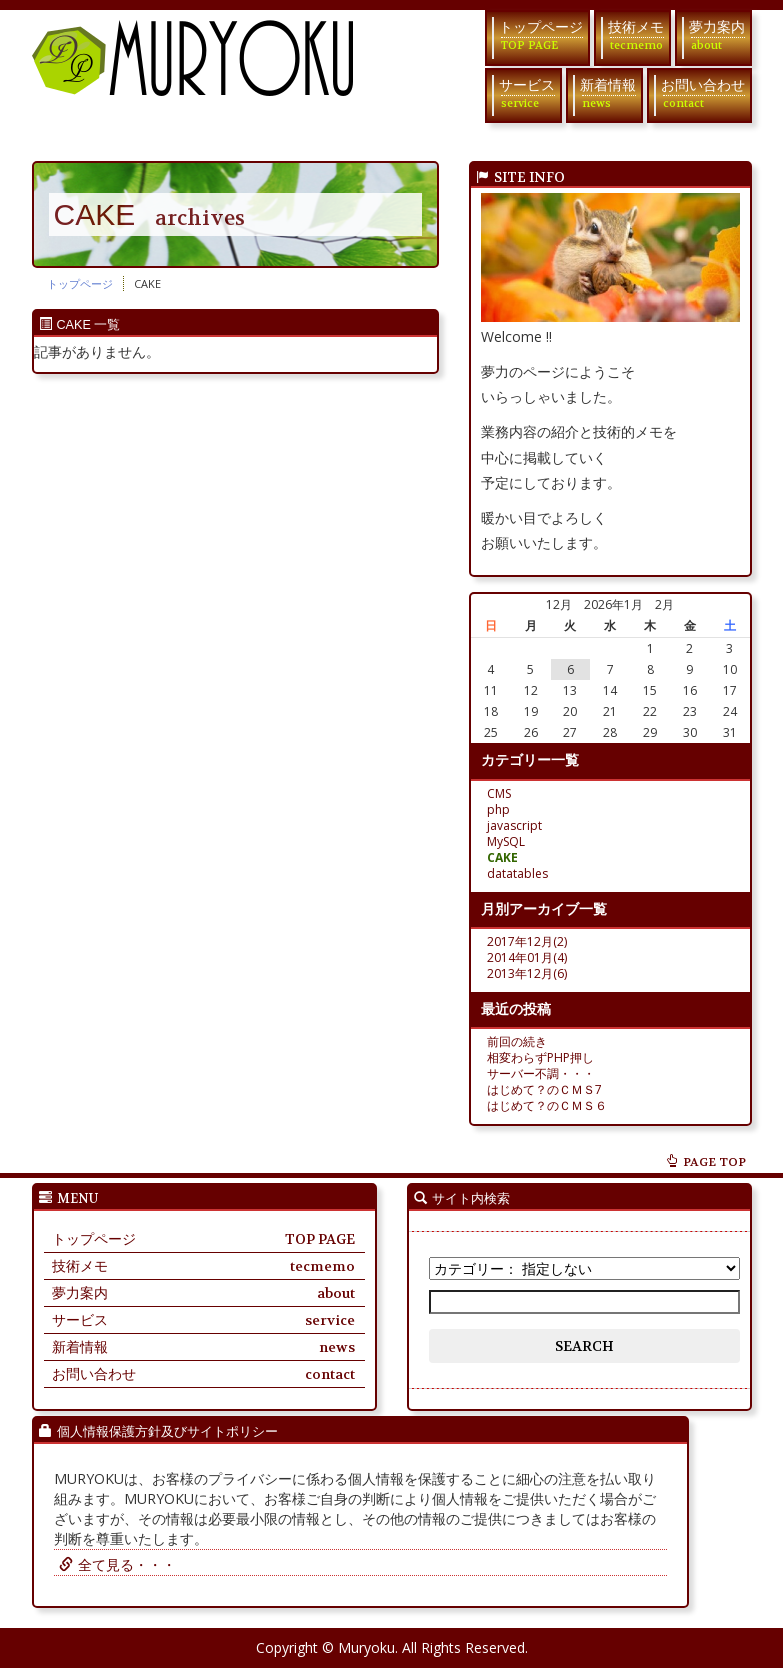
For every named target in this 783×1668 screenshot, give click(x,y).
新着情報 (608, 93)
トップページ (541, 35)
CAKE (502, 857)
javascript (514, 825)
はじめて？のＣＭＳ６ (547, 1105)
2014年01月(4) (527, 957)
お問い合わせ (703, 93)
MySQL (506, 841)
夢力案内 (717, 35)
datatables (517, 873)
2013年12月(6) (527, 973)
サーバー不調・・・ (541, 1073)
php (498, 809)
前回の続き (517, 1041)
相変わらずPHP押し (540, 1057)
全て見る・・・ (115, 1564)
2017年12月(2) (527, 941)
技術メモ (636, 35)
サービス (527, 93)
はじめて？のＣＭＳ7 (544, 1089)
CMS (499, 793)
